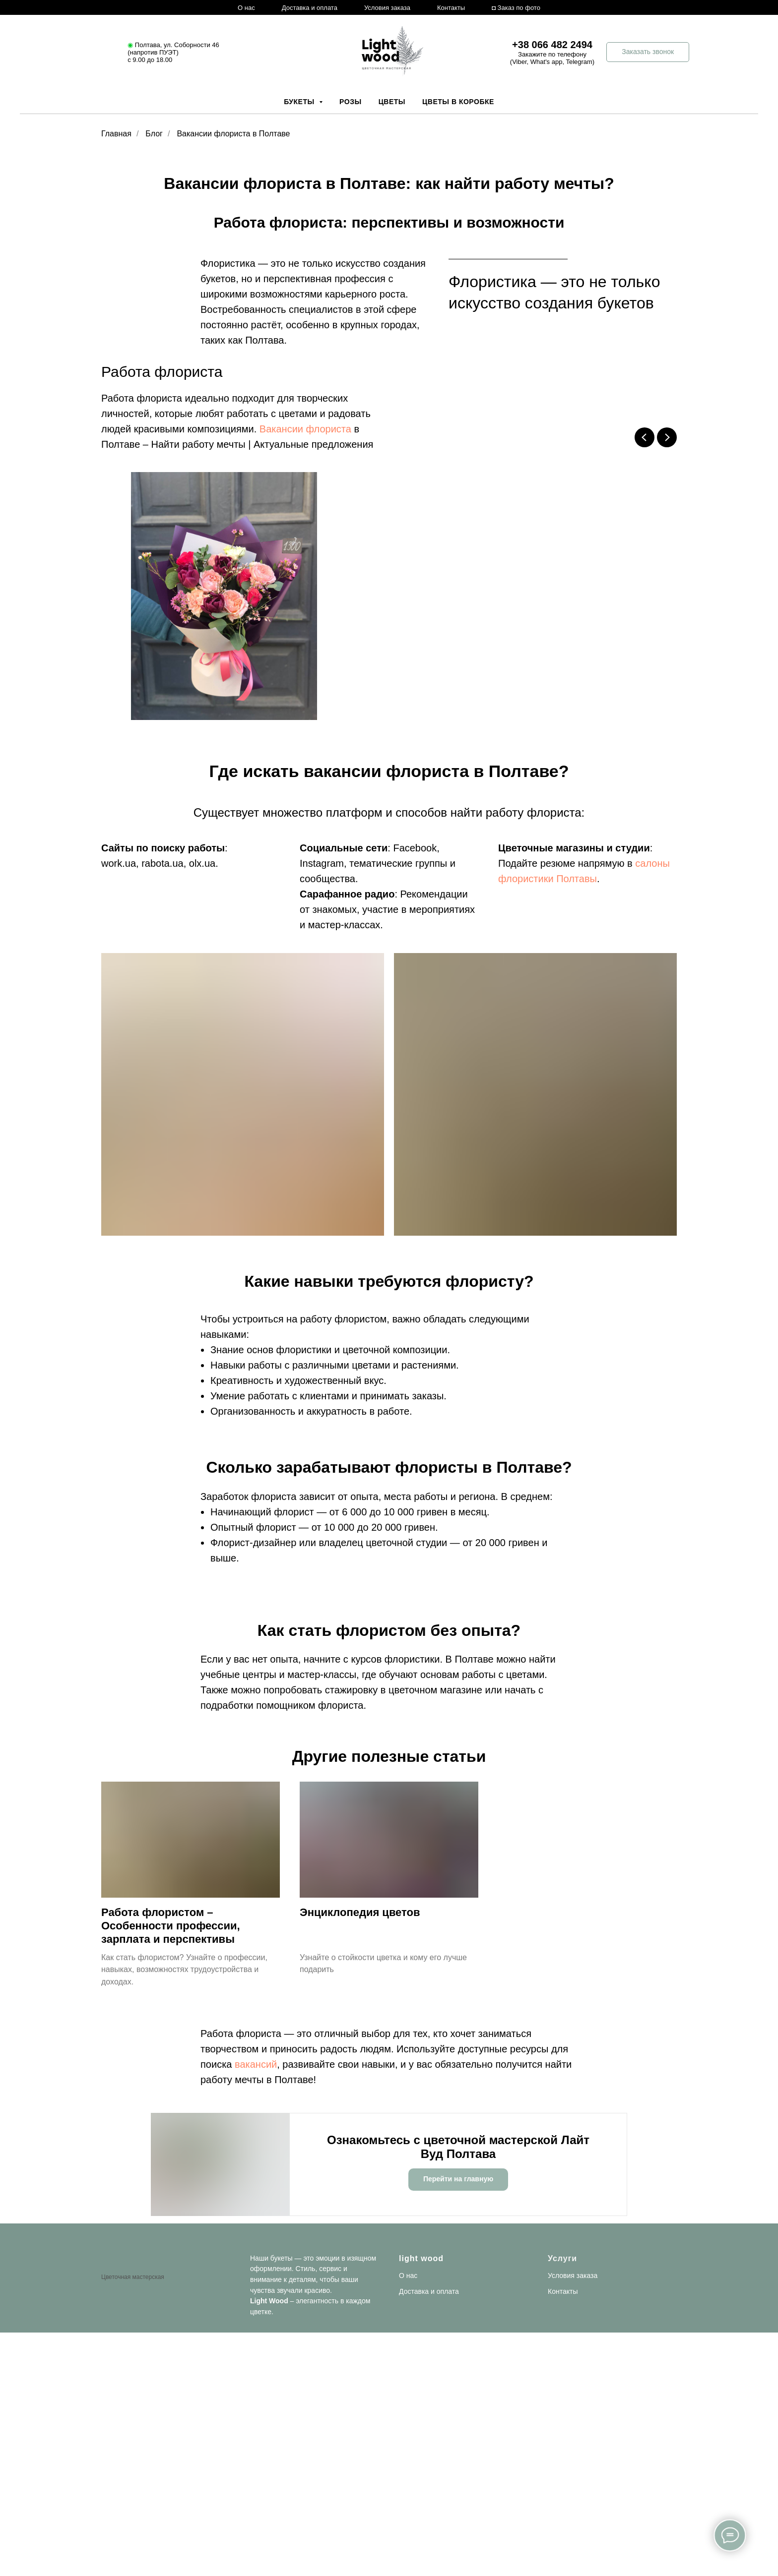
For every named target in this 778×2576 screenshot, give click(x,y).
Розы (350, 102)
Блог (154, 133)
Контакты (451, 7)
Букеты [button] (300, 102)
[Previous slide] (644, 437)
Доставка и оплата (309, 7)
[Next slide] (667, 437)
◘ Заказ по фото (516, 7)
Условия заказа (387, 7)
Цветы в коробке (458, 102)
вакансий (256, 2064)
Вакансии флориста (305, 428)
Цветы (392, 102)
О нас (246, 7)
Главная (116, 133)
